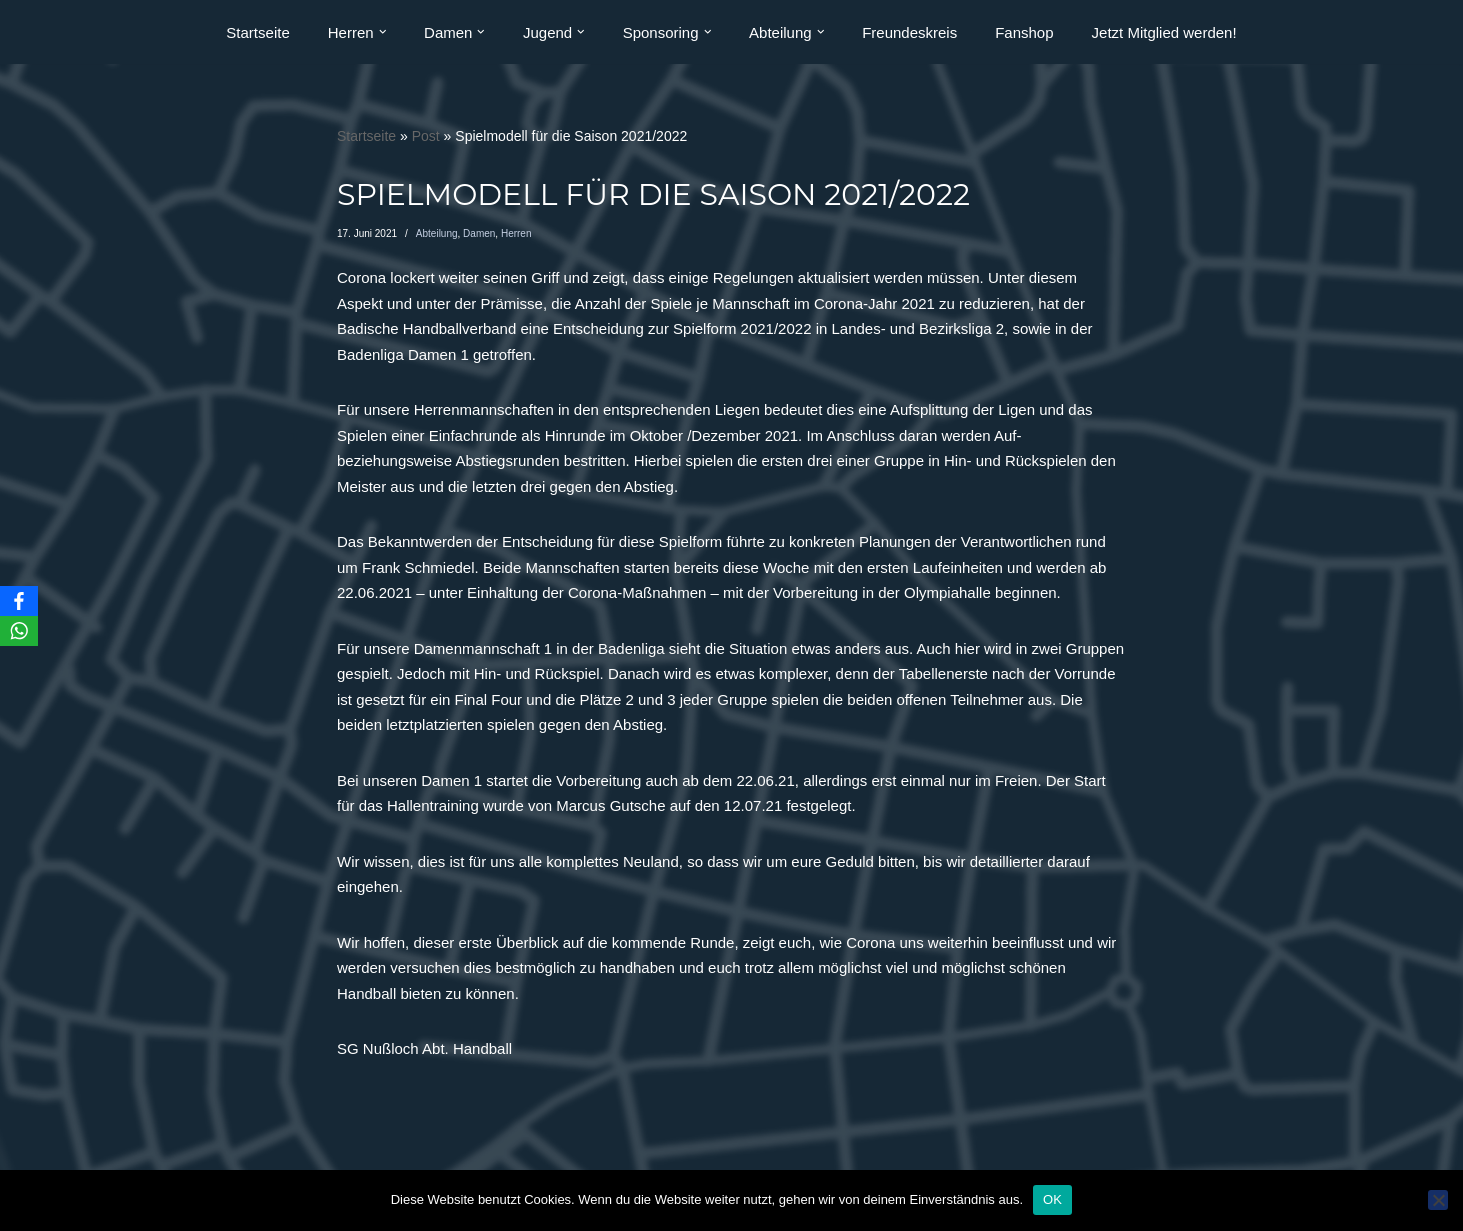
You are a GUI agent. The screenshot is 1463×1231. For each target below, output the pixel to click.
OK (1052, 1199)
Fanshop (1024, 32)
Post (426, 136)
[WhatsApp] (19, 631)
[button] (383, 32)
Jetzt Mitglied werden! (1164, 32)
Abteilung (437, 233)
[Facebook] (19, 601)
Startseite (257, 32)
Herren (516, 233)
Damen (479, 233)
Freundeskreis (909, 32)
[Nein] (1438, 1200)
